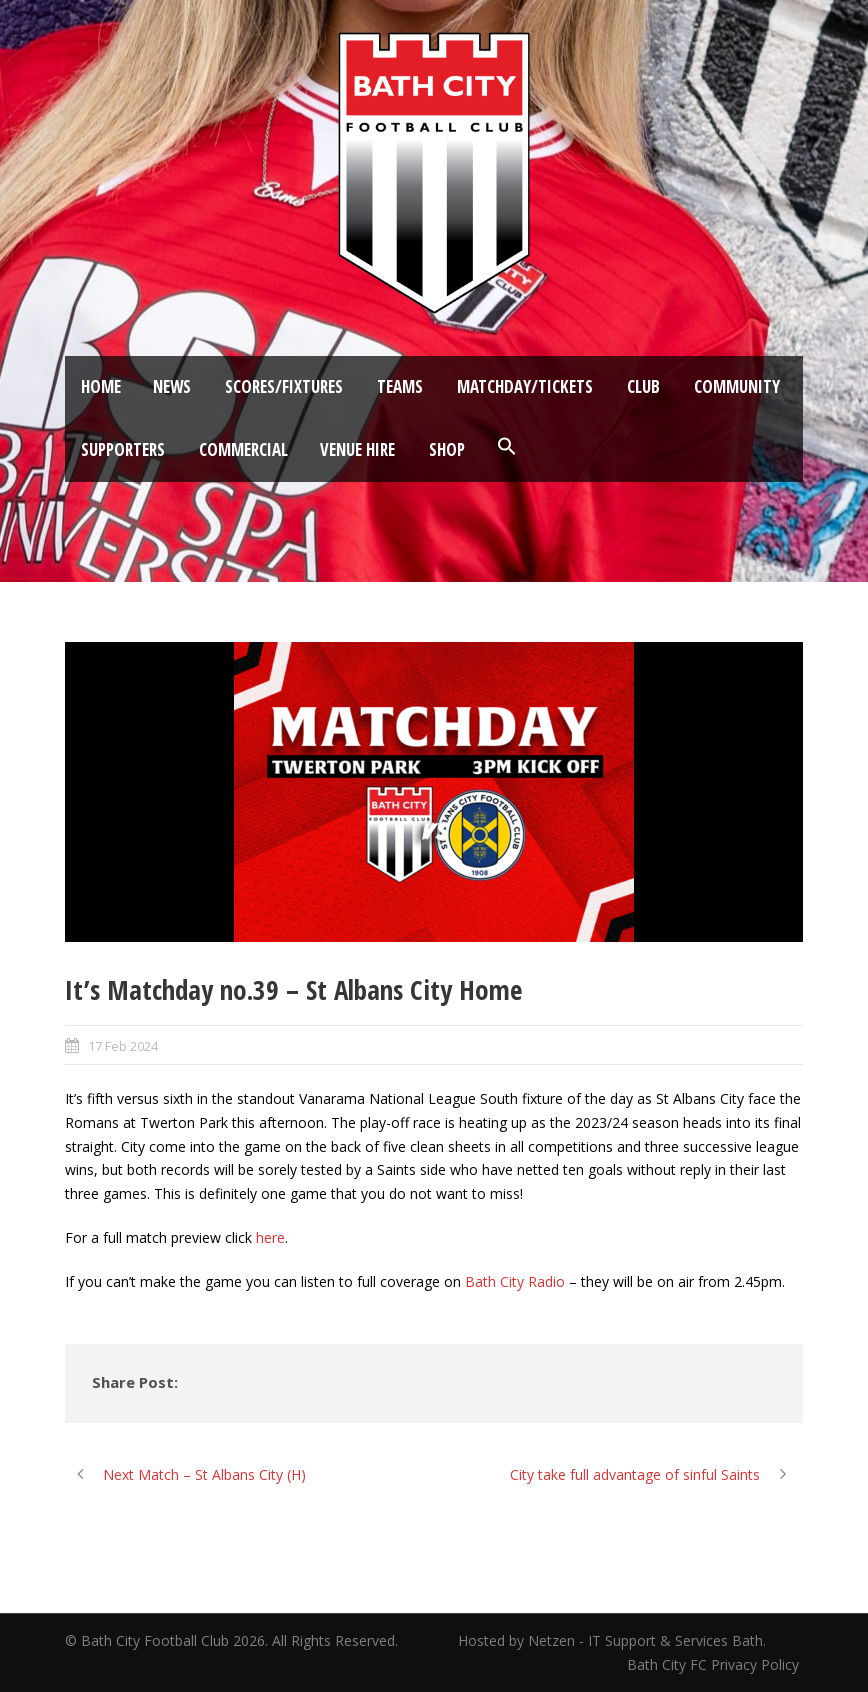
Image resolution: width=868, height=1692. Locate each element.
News (172, 386)
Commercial (243, 449)
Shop (447, 449)
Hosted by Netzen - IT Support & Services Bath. (612, 1640)
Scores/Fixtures (284, 386)
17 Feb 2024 (123, 1046)
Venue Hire (357, 449)
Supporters (123, 449)
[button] (507, 447)
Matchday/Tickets (525, 386)
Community (737, 386)
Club (643, 386)
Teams (400, 386)
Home (101, 386)
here (270, 1237)
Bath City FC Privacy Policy (715, 1664)
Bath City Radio (515, 1281)
